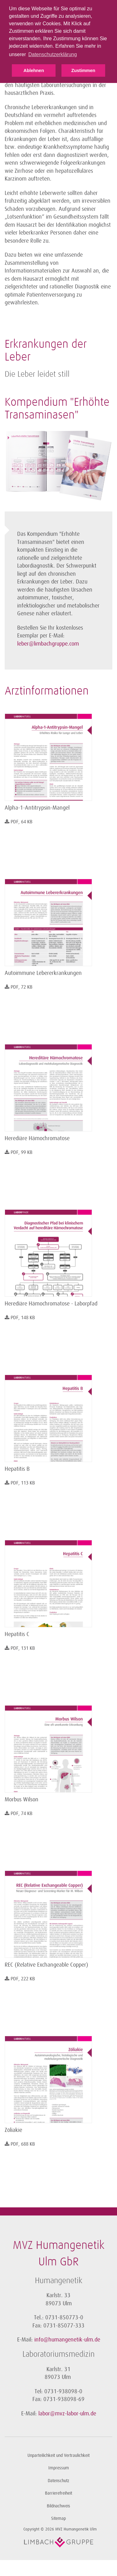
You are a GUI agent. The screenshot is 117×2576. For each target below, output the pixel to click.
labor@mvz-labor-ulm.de (67, 2413)
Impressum (58, 2468)
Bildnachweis (58, 2506)
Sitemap (58, 2518)
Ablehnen (33, 70)
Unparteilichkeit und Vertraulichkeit (58, 2455)
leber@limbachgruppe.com (48, 644)
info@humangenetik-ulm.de (67, 2339)
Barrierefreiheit (58, 2493)
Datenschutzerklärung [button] (52, 54)
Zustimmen (83, 70)
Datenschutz (58, 2480)
